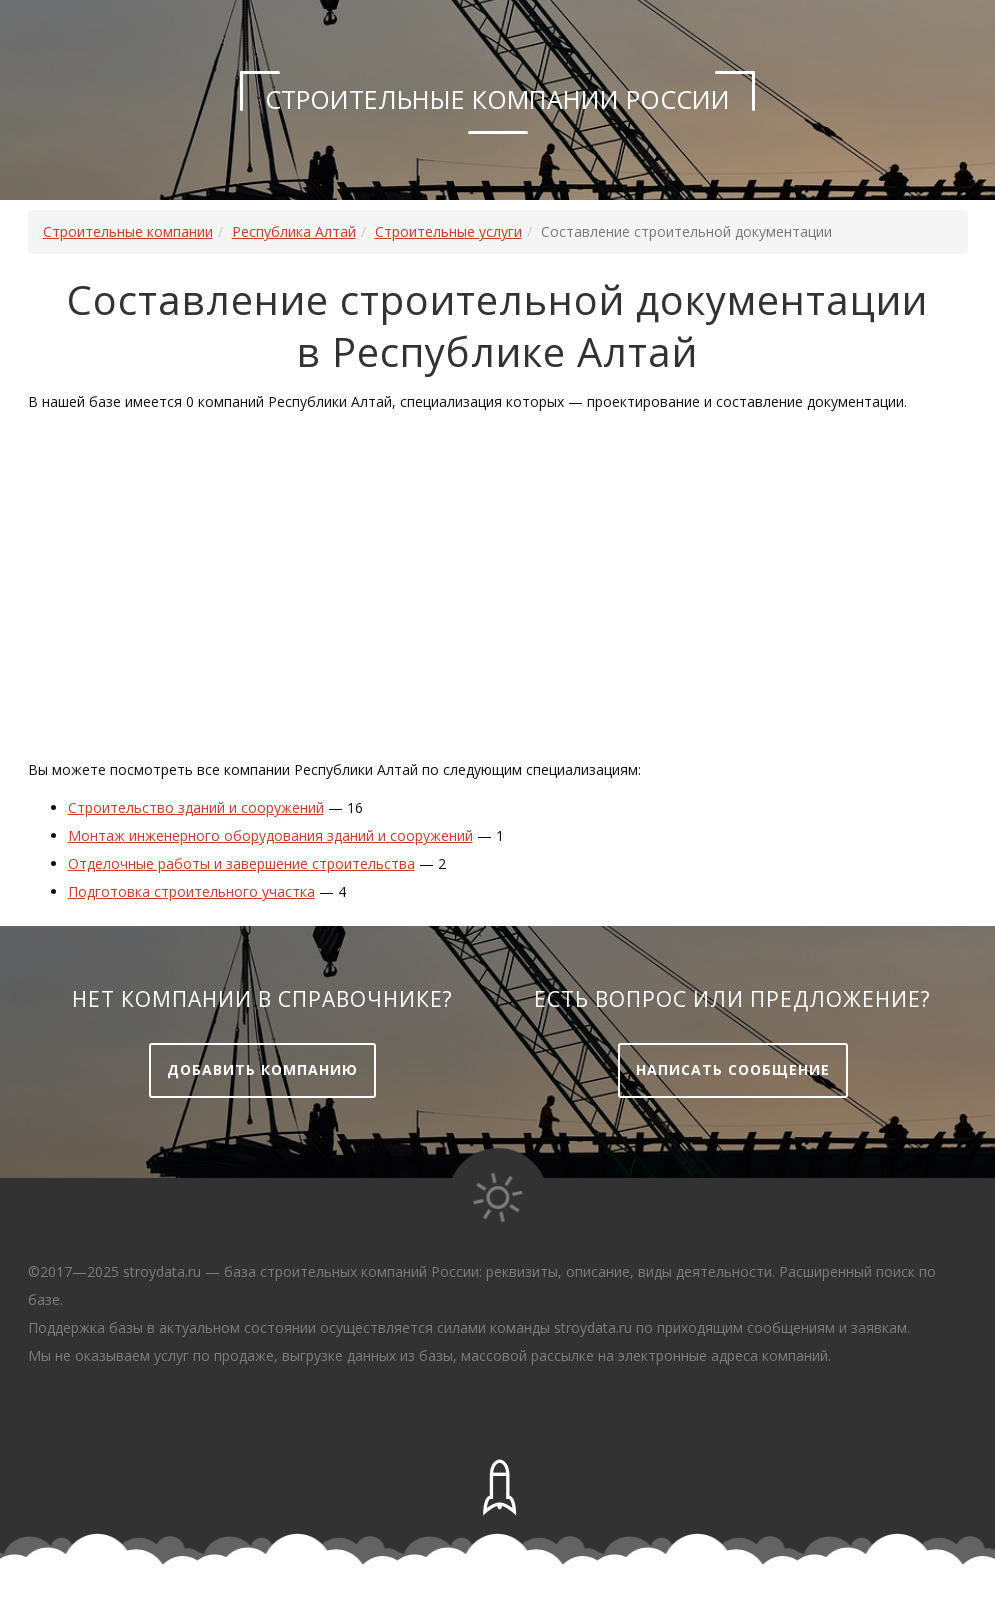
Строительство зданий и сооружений (196, 807)
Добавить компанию (262, 1069)
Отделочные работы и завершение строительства (241, 863)
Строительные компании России (497, 99)
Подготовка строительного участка (191, 891)
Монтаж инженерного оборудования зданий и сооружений (270, 835)
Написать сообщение (733, 1069)
